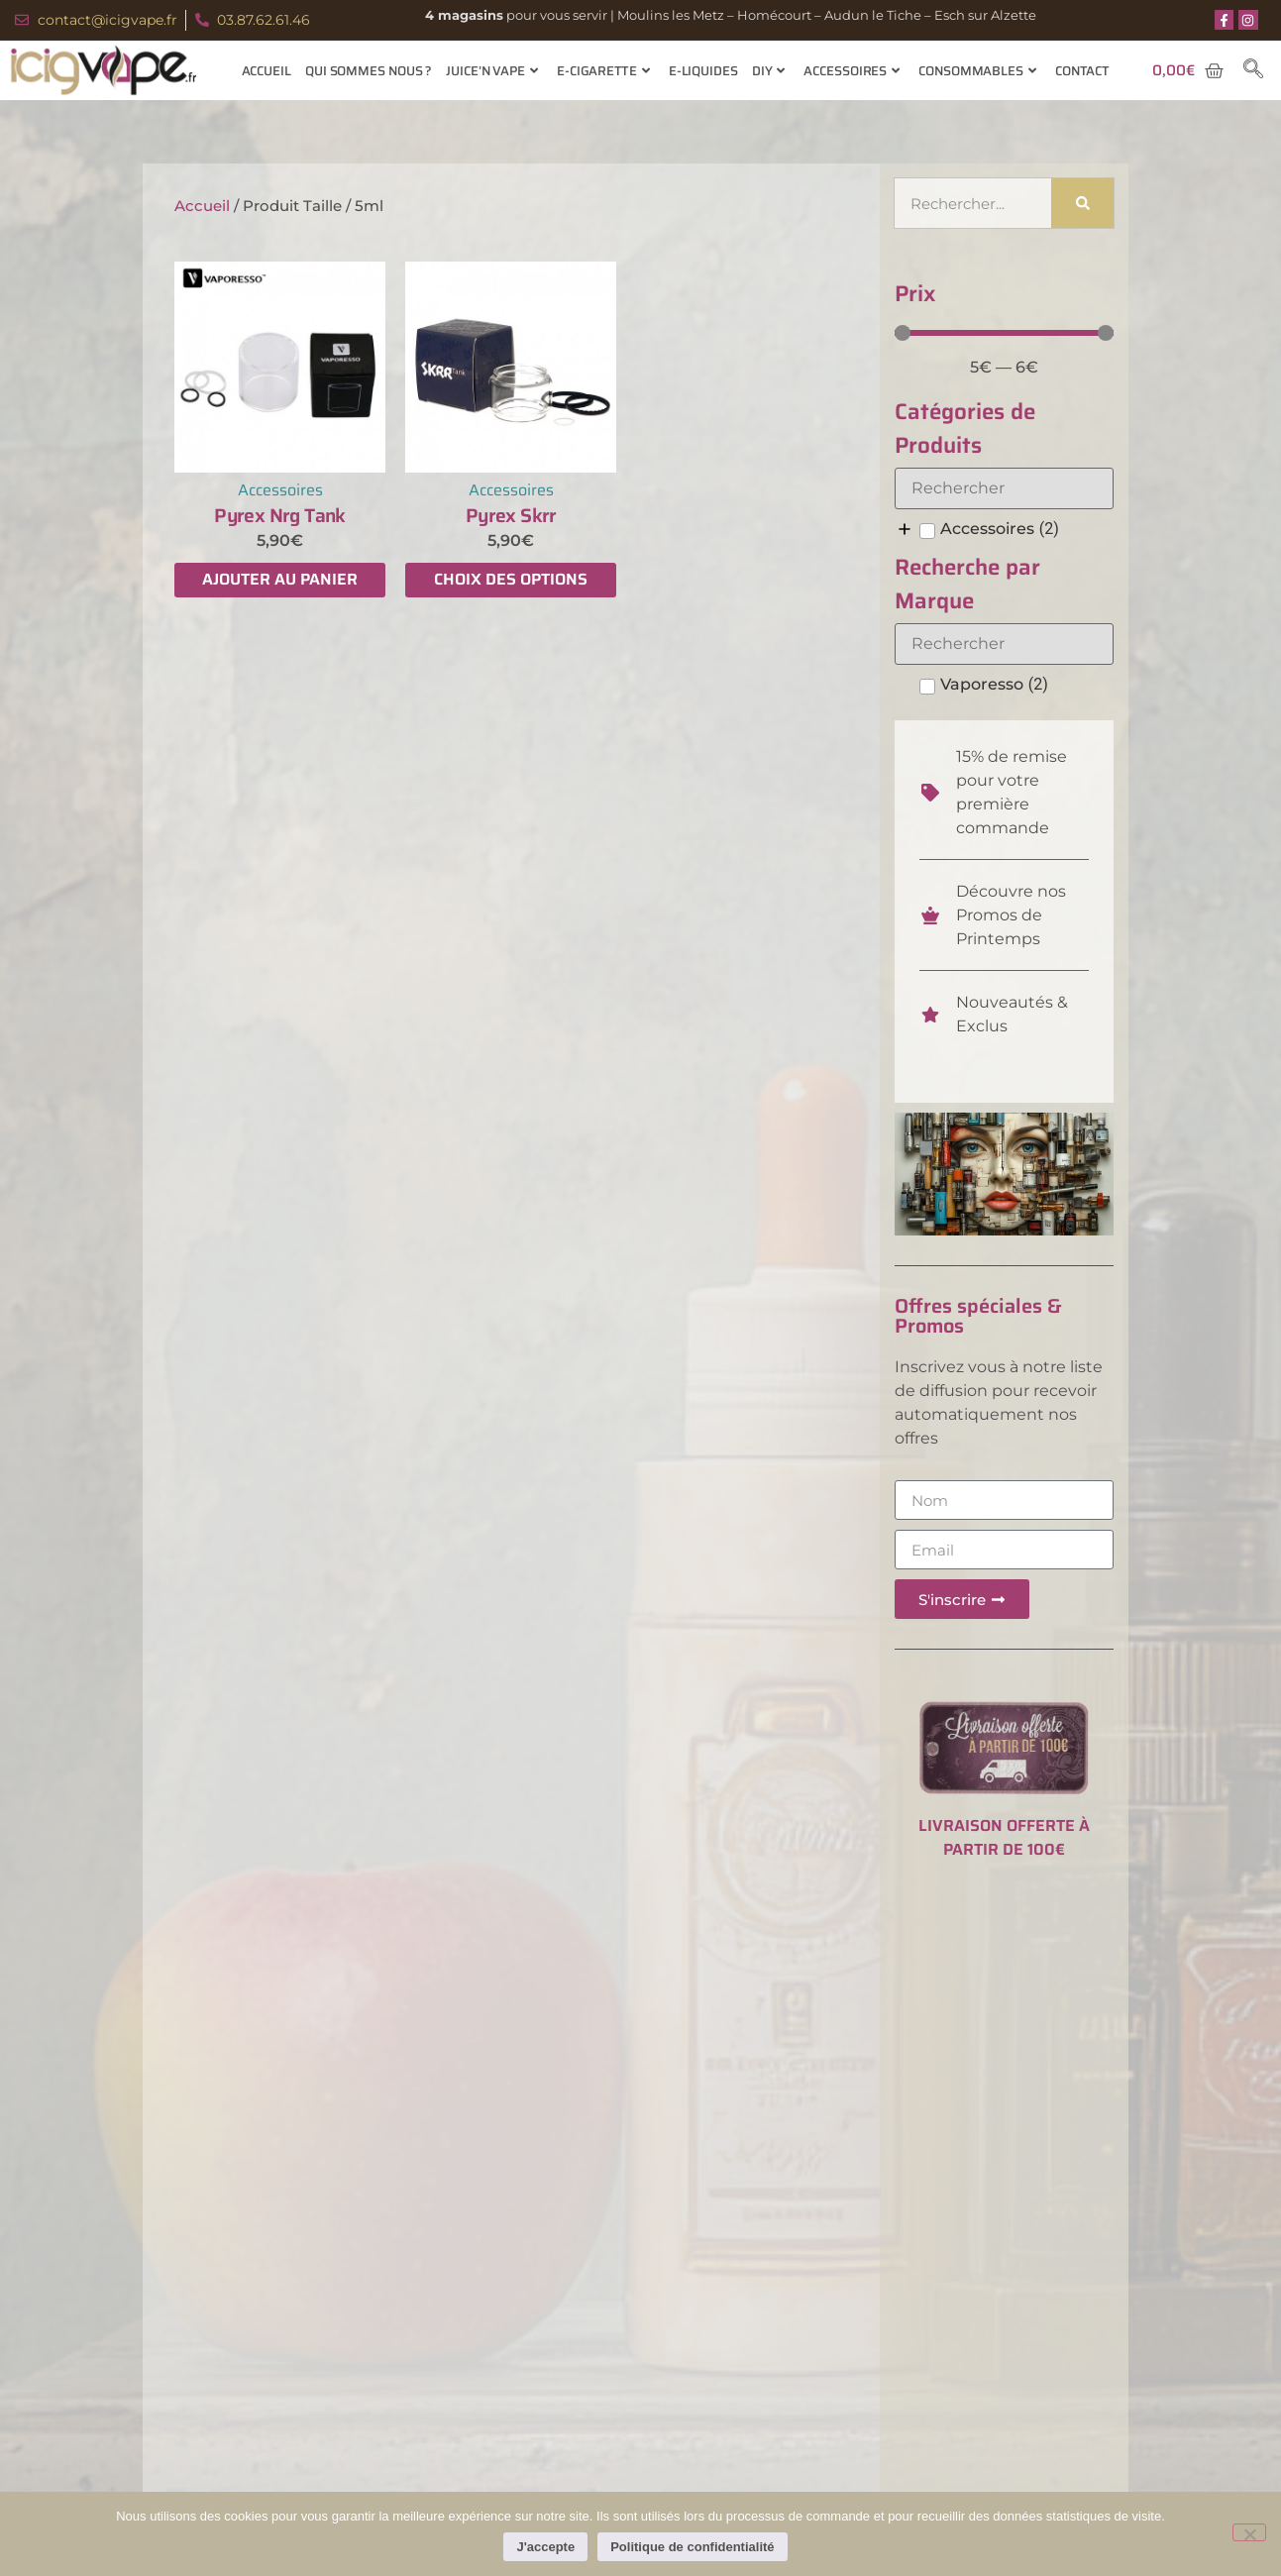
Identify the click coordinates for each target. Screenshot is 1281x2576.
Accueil (266, 70)
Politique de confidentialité (692, 2546)
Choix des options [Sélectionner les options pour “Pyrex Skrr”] (510, 579)
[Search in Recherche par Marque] (1004, 644)
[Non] (1249, 2532)
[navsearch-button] (1253, 70)
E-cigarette (603, 70)
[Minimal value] (1004, 333)
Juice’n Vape (492, 70)
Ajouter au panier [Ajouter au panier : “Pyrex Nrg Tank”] (280, 579)
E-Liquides (703, 70)
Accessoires (851, 70)
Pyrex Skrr (511, 515)
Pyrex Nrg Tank (280, 515)
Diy (769, 70)
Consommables (977, 70)
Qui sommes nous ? (368, 70)
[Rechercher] (1082, 203)
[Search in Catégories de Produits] (1004, 488)
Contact (1082, 70)
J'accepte (545, 2546)
